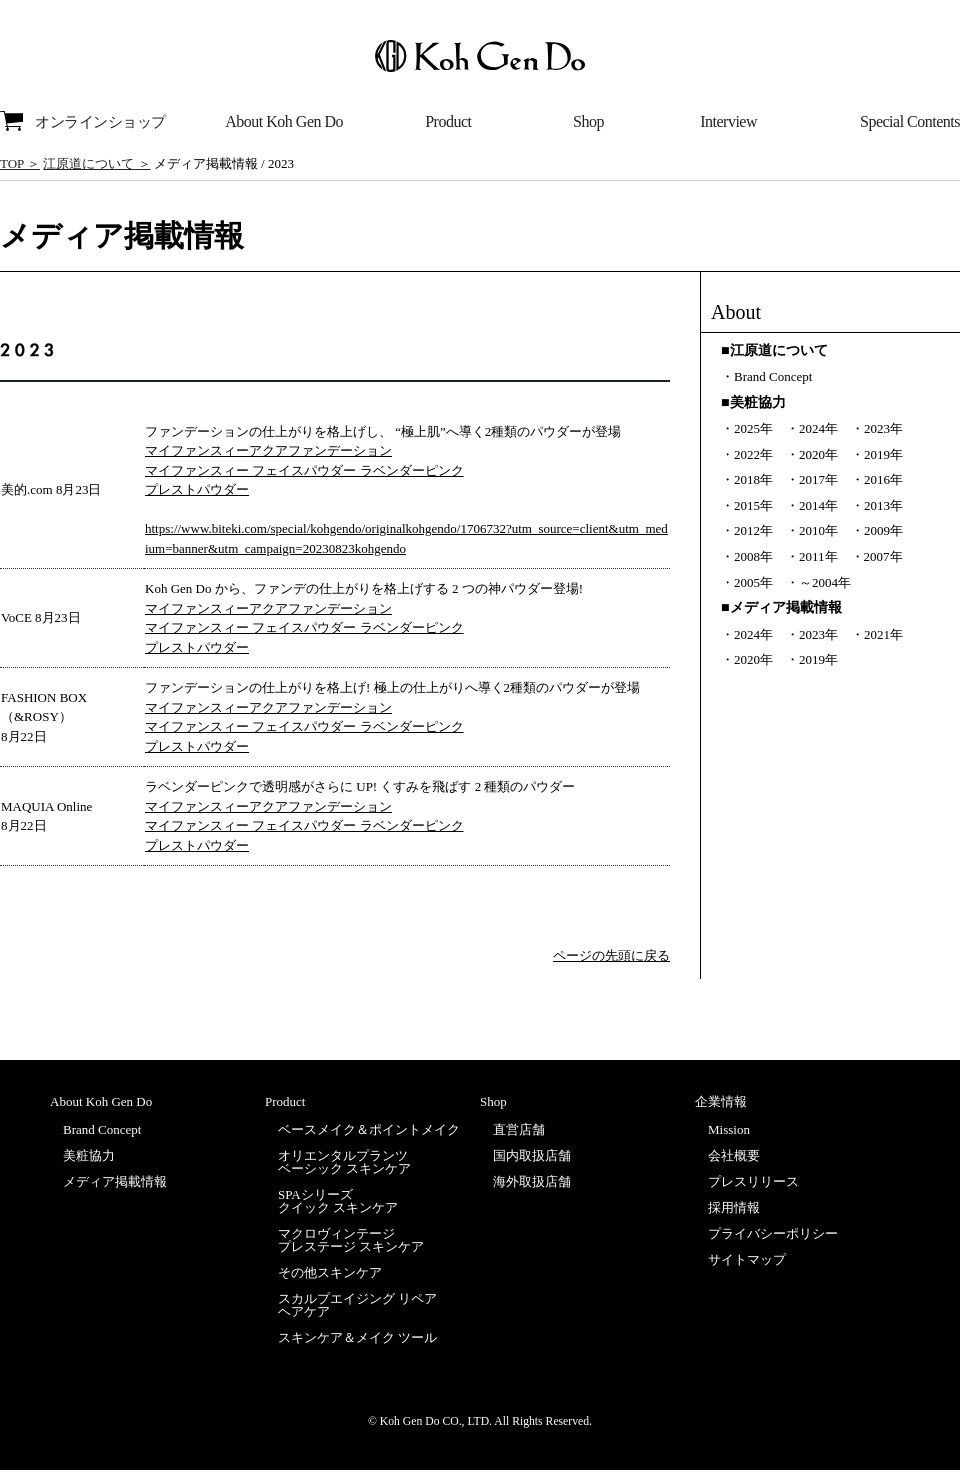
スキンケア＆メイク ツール (357, 1337)
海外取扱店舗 (532, 1181)
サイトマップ (747, 1259)
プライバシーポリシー (773, 1233)
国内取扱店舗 (532, 1155)
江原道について (88, 163)
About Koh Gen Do (284, 121)
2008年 (753, 556)
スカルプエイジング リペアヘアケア (357, 1305)
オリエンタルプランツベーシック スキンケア (344, 1162)
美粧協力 (89, 1155)
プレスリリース (753, 1181)
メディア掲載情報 (115, 1181)
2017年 (818, 479)
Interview (728, 121)
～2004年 (825, 582)
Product (448, 121)
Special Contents (910, 121)
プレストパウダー (197, 489)
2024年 (818, 428)
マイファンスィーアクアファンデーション (268, 450)
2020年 (818, 454)
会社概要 (734, 1155)
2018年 (753, 479)
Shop (588, 121)
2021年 (883, 634)
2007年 (883, 556)
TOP (12, 163)
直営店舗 (519, 1129)
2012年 (753, 530)
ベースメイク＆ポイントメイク (369, 1129)
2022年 (753, 454)
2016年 (883, 479)
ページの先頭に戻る (611, 955)
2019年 (883, 454)
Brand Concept (773, 376)
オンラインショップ (83, 121)
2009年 (883, 530)
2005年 (753, 582)
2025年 (753, 428)
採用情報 (734, 1207)
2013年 (883, 505)
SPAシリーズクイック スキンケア (338, 1201)
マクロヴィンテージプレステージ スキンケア (351, 1240)
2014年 (818, 505)
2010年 (818, 530)
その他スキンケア (330, 1272)
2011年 (818, 556)
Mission (729, 1129)
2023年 (883, 428)
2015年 (753, 505)
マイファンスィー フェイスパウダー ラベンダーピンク (304, 470)
